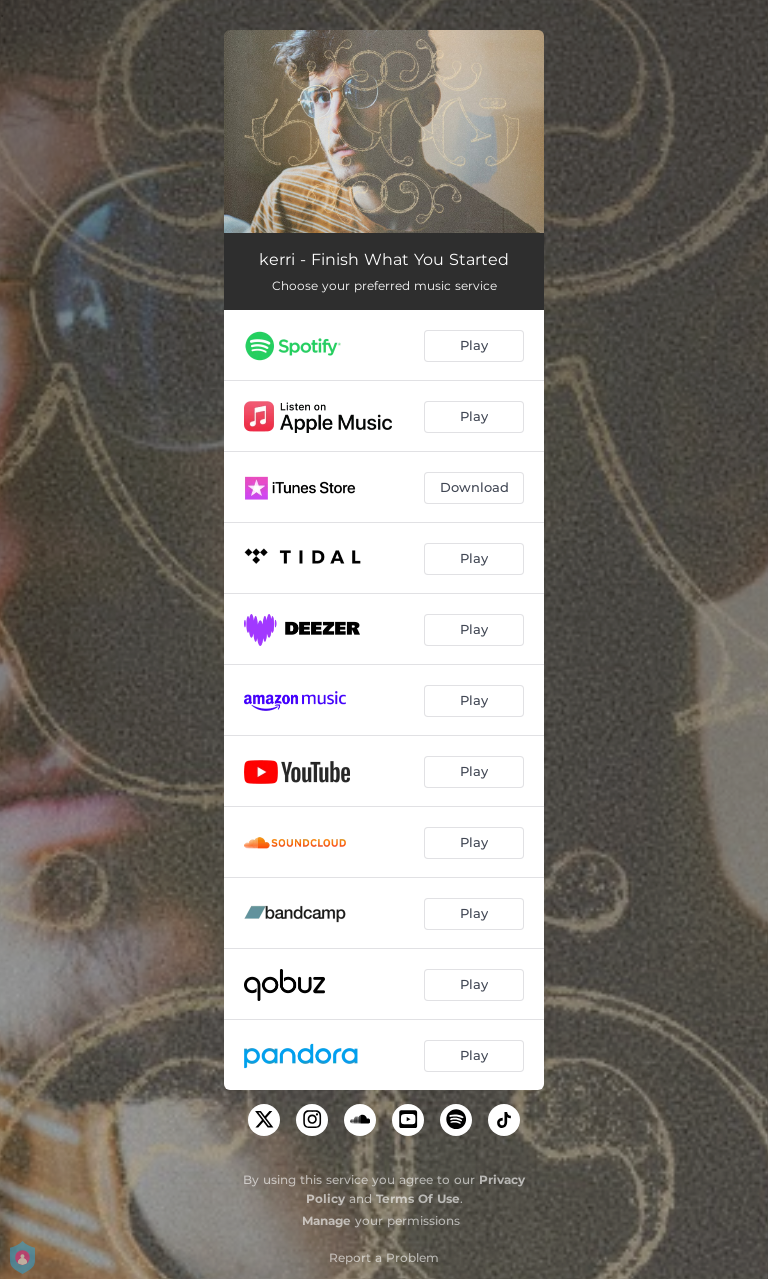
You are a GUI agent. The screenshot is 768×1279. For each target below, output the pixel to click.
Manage (326, 1220)
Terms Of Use (418, 1198)
